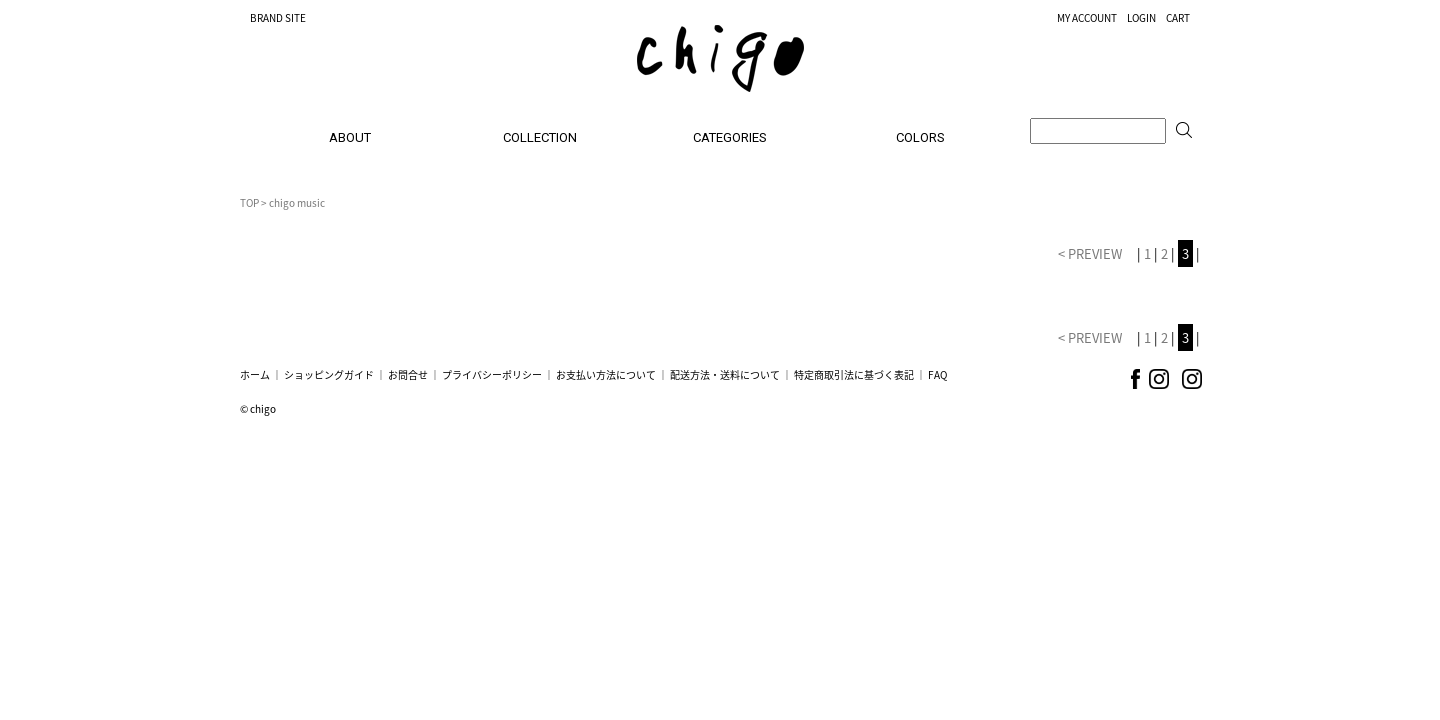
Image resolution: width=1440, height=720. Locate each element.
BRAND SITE (278, 17)
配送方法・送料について (725, 374)
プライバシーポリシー (492, 374)
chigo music (297, 202)
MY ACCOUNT (1087, 17)
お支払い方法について (606, 374)
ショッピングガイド (329, 374)
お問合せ (408, 374)
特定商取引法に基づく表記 (854, 374)
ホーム (255, 374)
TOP (249, 202)
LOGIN (1141, 17)
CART (1178, 17)
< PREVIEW (1091, 253)
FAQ (937, 374)
